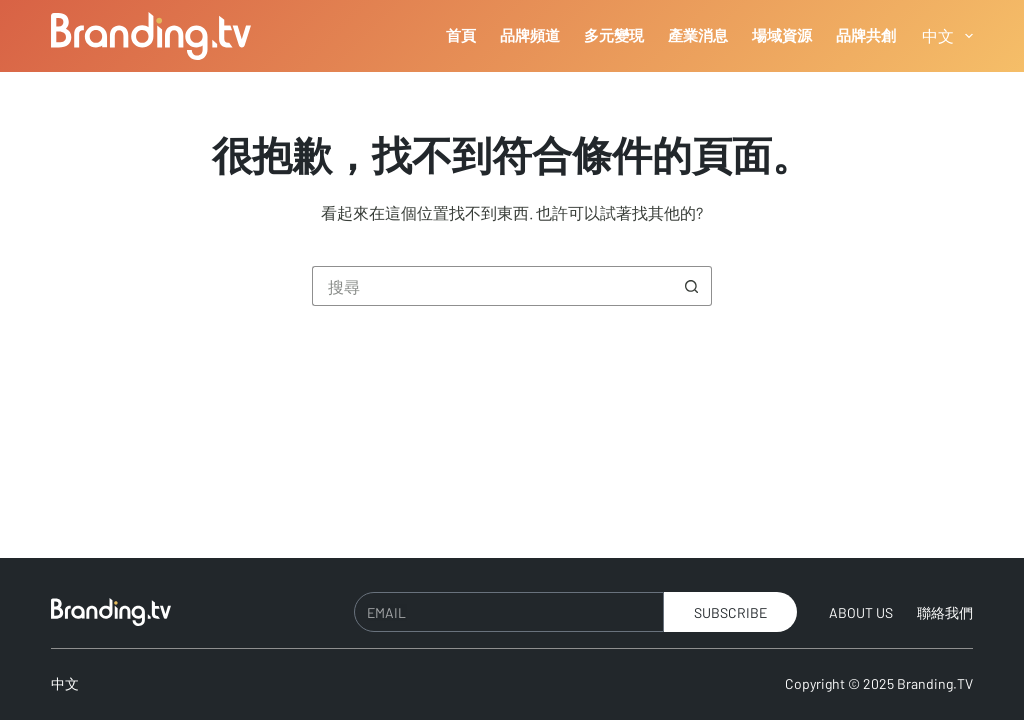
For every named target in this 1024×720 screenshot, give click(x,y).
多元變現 (614, 35)
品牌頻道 (530, 35)
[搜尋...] (492, 286)
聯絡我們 (945, 612)
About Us (861, 612)
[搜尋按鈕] (692, 286)
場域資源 (782, 35)
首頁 (461, 35)
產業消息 (698, 35)
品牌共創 (866, 35)
